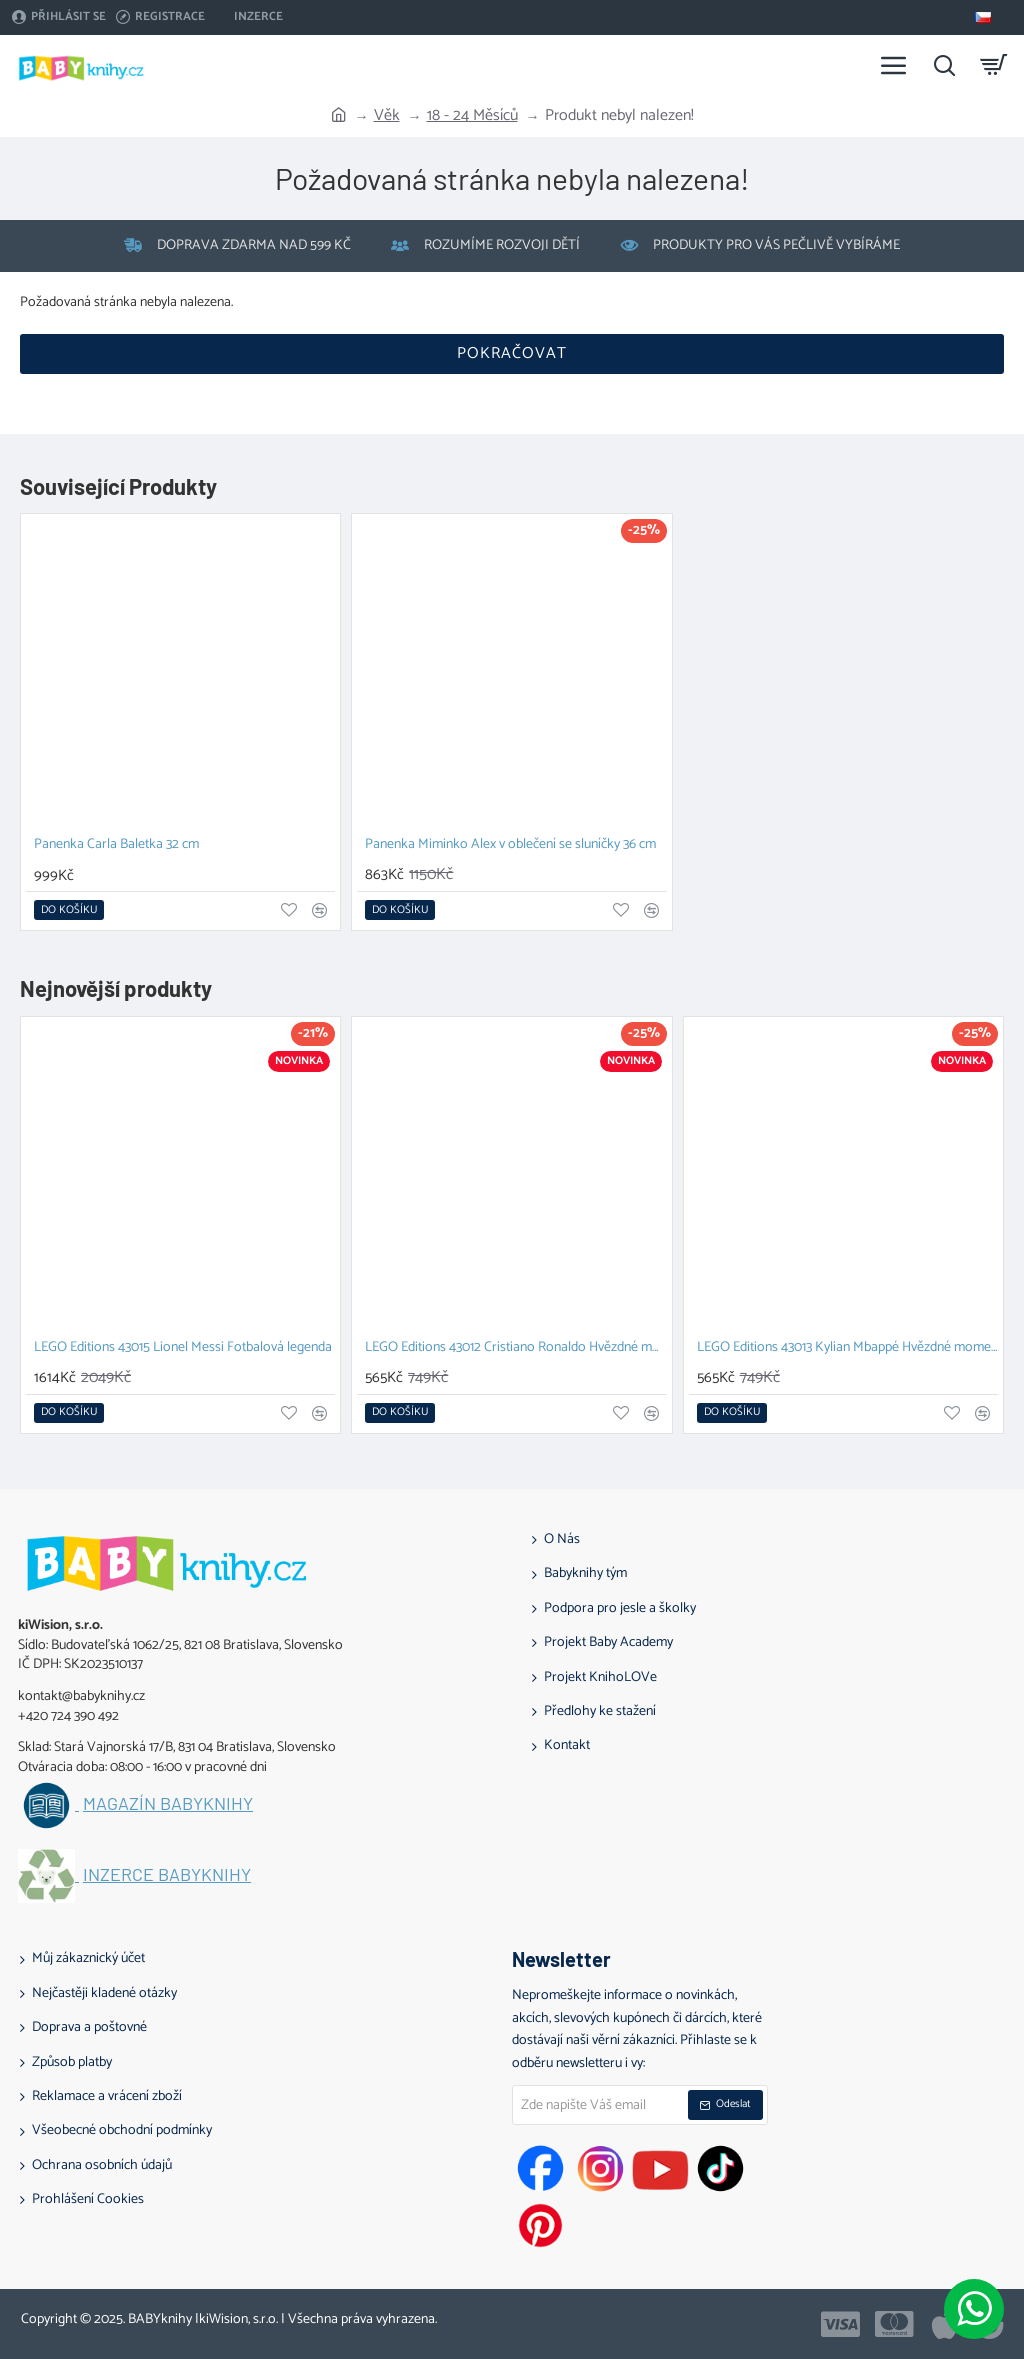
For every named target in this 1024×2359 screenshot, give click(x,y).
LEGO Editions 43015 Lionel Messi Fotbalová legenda (183, 1348)
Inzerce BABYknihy (167, 1875)
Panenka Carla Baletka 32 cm (116, 845)
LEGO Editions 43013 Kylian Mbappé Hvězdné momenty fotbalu (847, 1348)
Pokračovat (512, 353)
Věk (387, 116)
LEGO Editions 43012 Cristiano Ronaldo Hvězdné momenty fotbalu (515, 1348)
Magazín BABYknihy (168, 1804)
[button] (69, 910)
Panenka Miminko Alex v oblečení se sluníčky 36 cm (510, 845)
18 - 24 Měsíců (472, 116)
